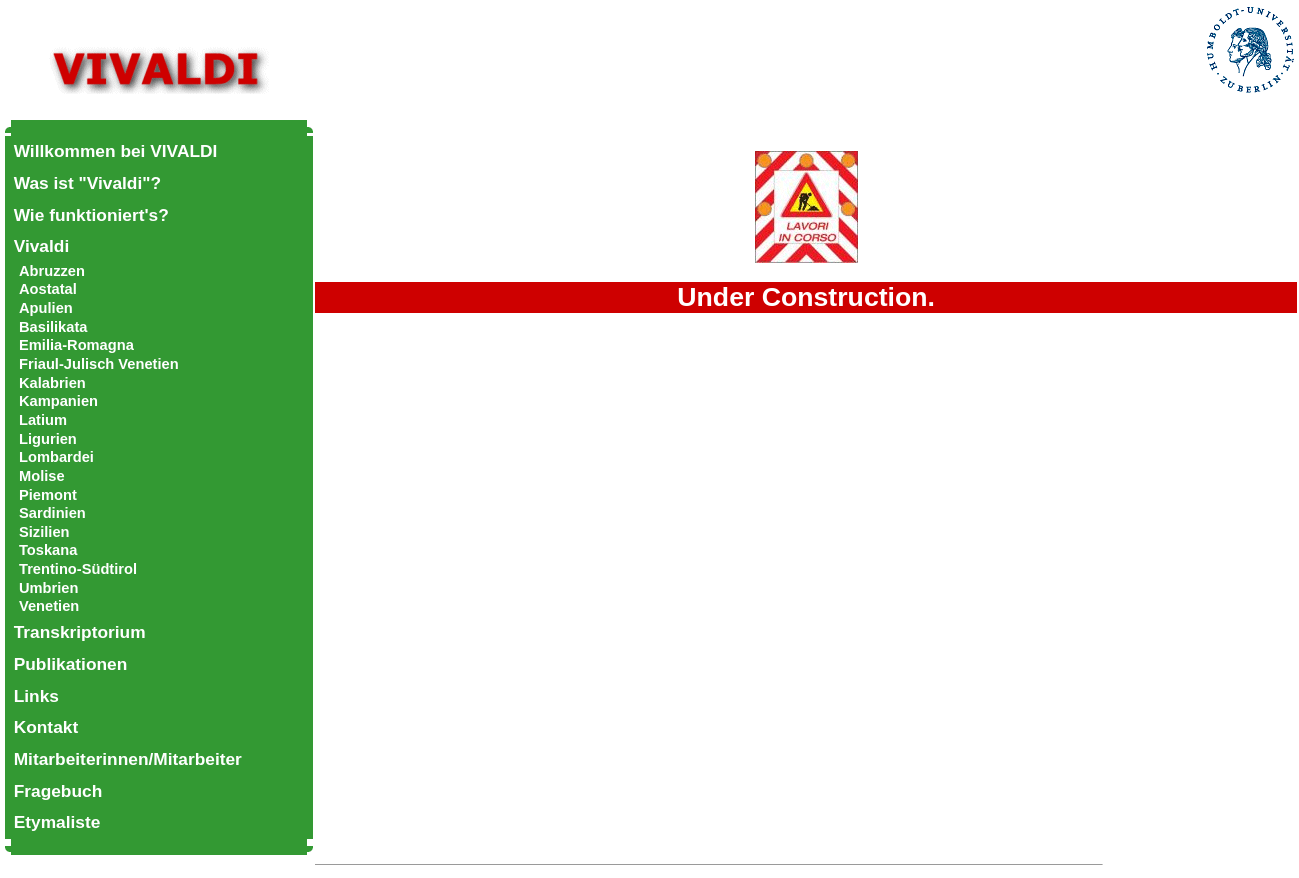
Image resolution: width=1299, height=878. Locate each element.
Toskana (48, 550)
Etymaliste (57, 822)
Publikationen (71, 664)
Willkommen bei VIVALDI (116, 151)
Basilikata (53, 327)
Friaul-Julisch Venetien (99, 364)
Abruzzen (52, 271)
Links (36, 696)
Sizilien (44, 532)
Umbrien (48, 588)
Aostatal (48, 289)
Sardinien (52, 513)
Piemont (48, 495)
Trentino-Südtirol (78, 569)
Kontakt (46, 727)
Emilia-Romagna (76, 345)
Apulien (46, 308)
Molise (42, 476)
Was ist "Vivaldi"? (87, 183)
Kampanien (58, 401)
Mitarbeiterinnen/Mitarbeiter (128, 759)
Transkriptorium (80, 632)
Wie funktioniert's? (91, 215)
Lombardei (56, 457)
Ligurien (48, 439)
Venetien (49, 606)
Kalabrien (52, 383)
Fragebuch (58, 791)
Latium (43, 420)
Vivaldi (42, 246)
